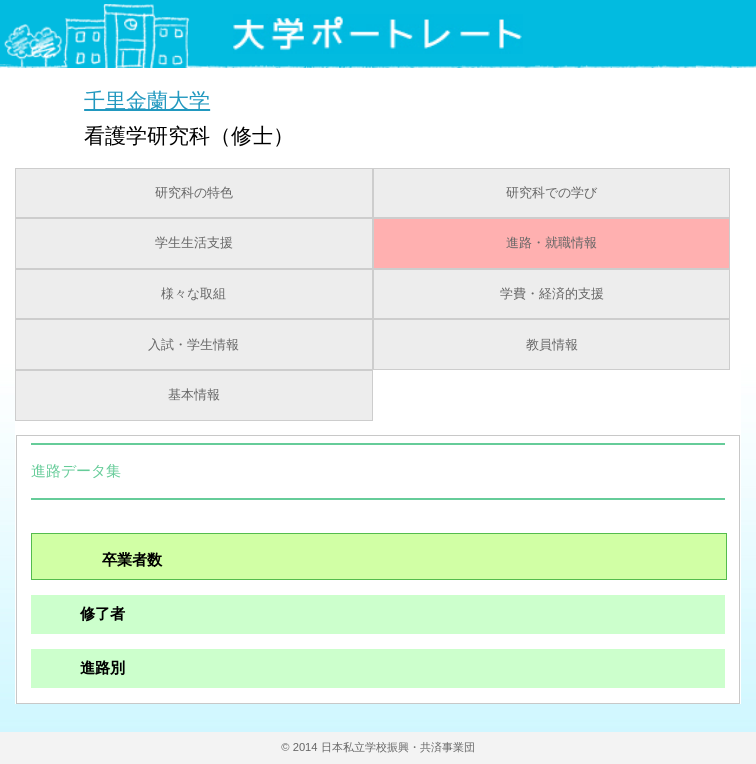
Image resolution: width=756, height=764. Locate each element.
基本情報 (194, 395)
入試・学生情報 (193, 345)
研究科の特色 (194, 193)
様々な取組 (193, 294)
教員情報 (552, 345)
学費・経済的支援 (552, 294)
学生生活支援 (194, 243)
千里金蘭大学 (147, 99)
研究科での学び (551, 193)
